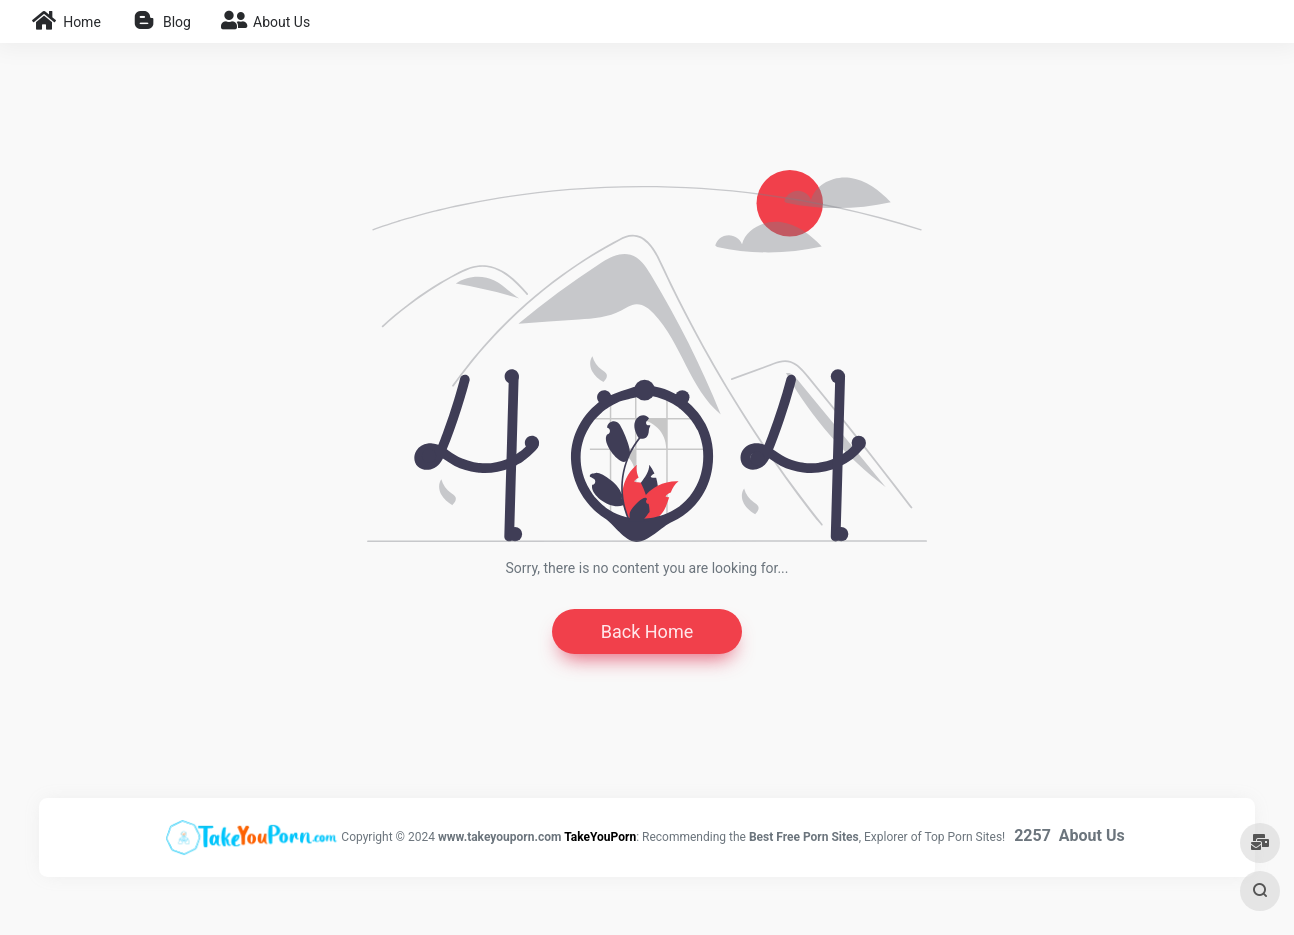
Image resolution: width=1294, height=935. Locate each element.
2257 (1032, 835)
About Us (1092, 835)
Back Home (647, 631)
